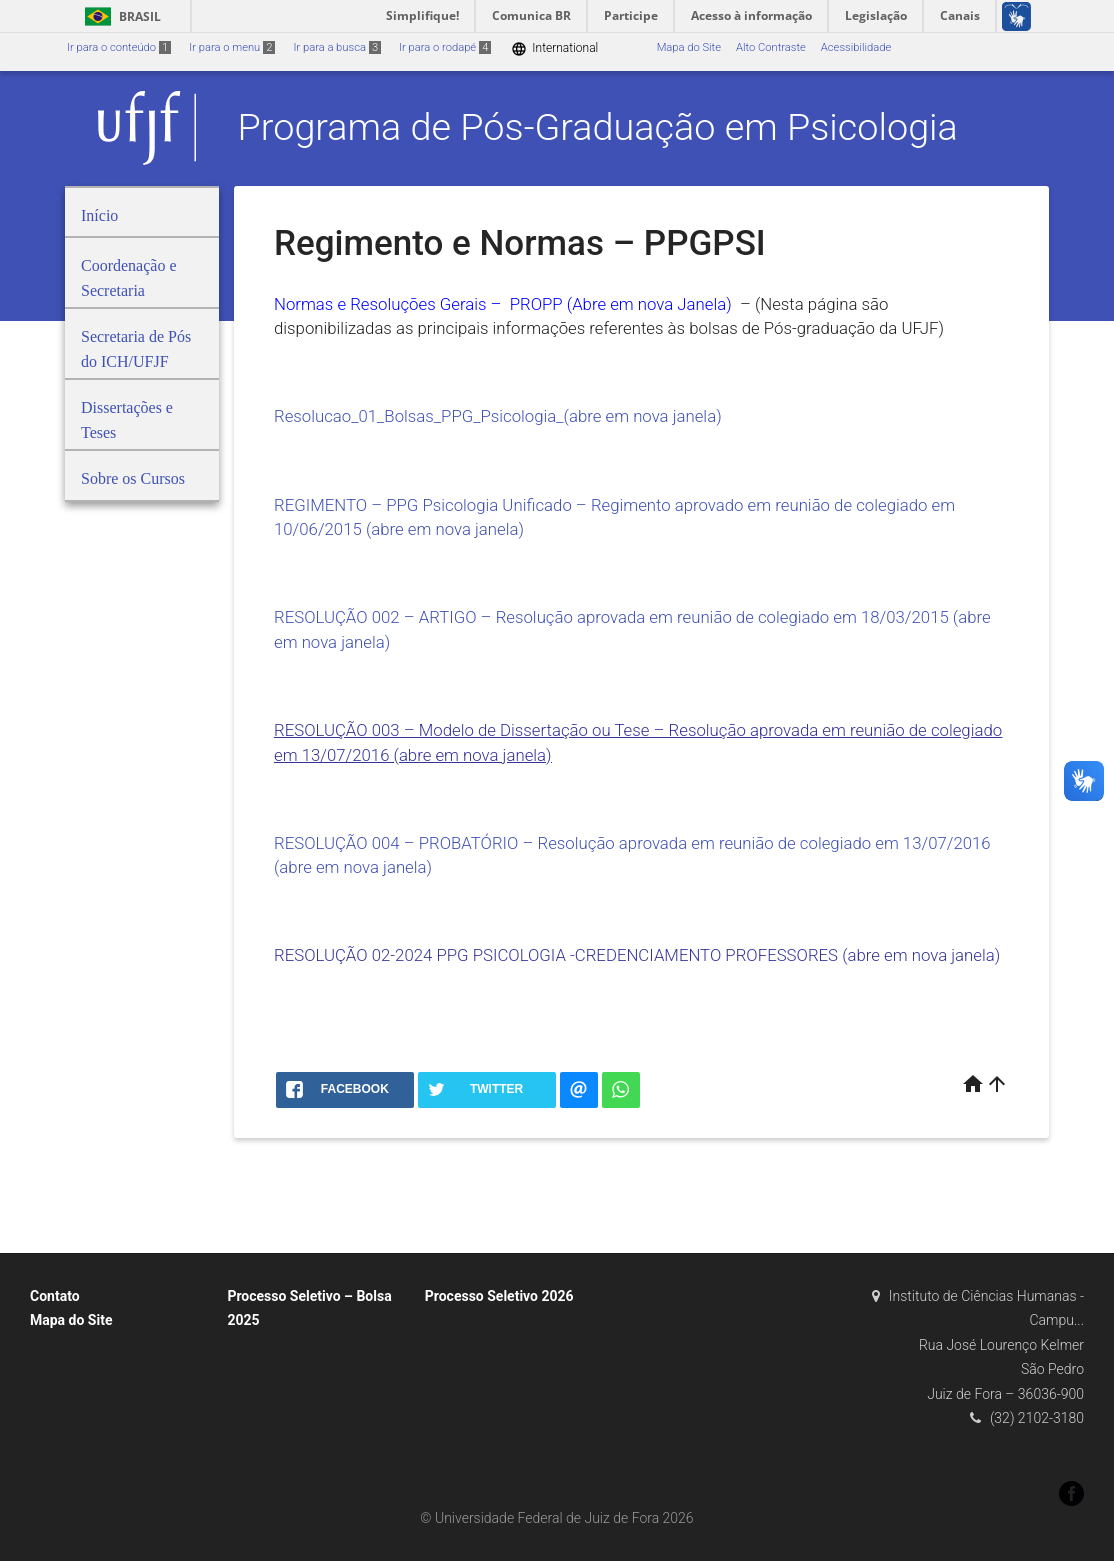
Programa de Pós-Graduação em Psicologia (598, 127)
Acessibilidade (856, 47)
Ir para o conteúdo (119, 47)
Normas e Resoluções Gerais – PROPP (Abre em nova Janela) (505, 304)
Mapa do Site (689, 47)
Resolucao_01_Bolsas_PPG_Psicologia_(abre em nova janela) (498, 416)
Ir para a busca (337, 47)
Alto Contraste (771, 47)
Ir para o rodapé (445, 47)
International (554, 48)
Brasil (119, 16)
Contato (55, 1296)
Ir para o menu (232, 47)
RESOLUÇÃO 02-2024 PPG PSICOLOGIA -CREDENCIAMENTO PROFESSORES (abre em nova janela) (637, 955)
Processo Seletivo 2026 (499, 1296)
